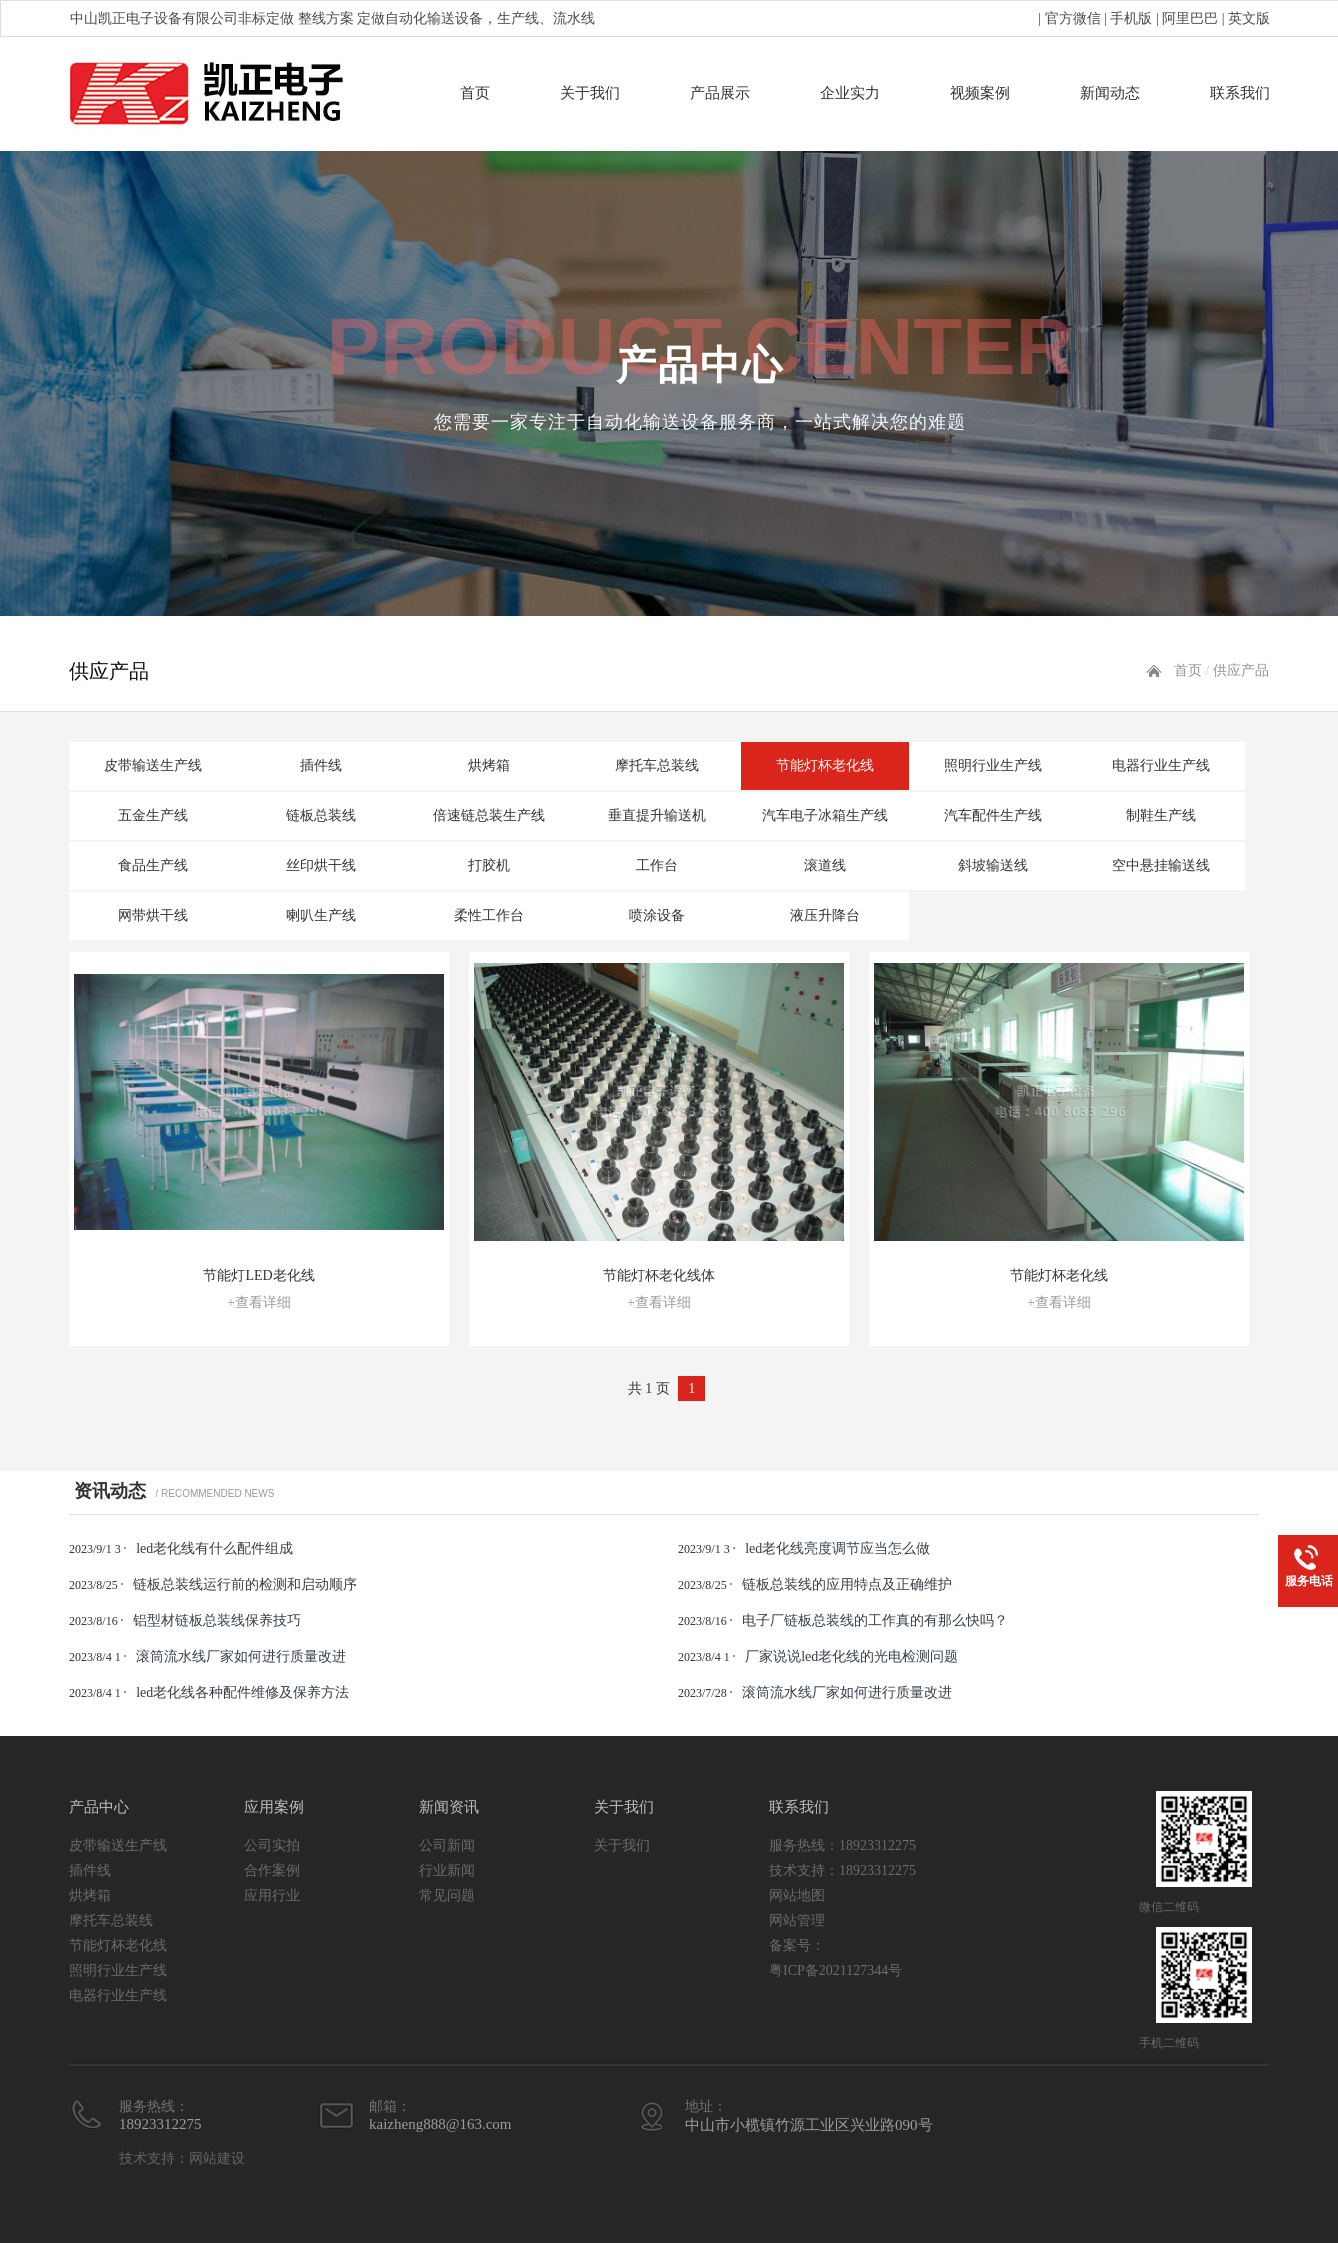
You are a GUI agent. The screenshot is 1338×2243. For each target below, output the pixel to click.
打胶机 (489, 865)
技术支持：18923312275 (842, 1870)
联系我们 (1240, 93)
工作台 (657, 865)
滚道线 (825, 865)
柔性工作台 (489, 915)
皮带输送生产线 (153, 765)
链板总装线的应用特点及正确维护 (847, 1584)
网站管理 (797, 1920)
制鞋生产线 (1161, 815)
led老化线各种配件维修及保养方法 (242, 1692)
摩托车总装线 (657, 765)
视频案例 (980, 93)
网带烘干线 (153, 915)
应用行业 (272, 1895)
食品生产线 (153, 865)
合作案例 (272, 1870)
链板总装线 (321, 815)
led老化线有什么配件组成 (214, 1548)
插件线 (321, 765)
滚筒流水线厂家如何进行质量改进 (241, 1656)
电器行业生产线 (1161, 765)
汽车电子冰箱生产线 (825, 815)
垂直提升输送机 (657, 815)
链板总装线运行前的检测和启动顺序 (245, 1584)
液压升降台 (825, 915)
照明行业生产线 (993, 765)
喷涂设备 (657, 915)
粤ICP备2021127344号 (835, 1970)
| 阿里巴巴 (1185, 18)
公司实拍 (272, 1845)
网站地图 (797, 1895)
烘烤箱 (489, 765)
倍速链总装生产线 (489, 815)
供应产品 (1241, 670)
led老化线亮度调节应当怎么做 (837, 1548)
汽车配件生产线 (993, 815)
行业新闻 (447, 1870)
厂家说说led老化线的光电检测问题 (851, 1656)
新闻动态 (1110, 93)
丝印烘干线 (321, 865)
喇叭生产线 (321, 915)
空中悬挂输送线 (1161, 865)
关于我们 (590, 93)
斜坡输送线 (993, 865)
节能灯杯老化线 (825, 765)
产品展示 (720, 93)
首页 (475, 93)
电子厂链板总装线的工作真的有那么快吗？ (875, 1620)
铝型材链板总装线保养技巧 (217, 1620)
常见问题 (447, 1895)
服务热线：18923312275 (842, 1845)
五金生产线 (153, 815)
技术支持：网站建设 (182, 2158)
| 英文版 (1244, 18)
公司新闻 (447, 1845)
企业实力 (850, 93)
